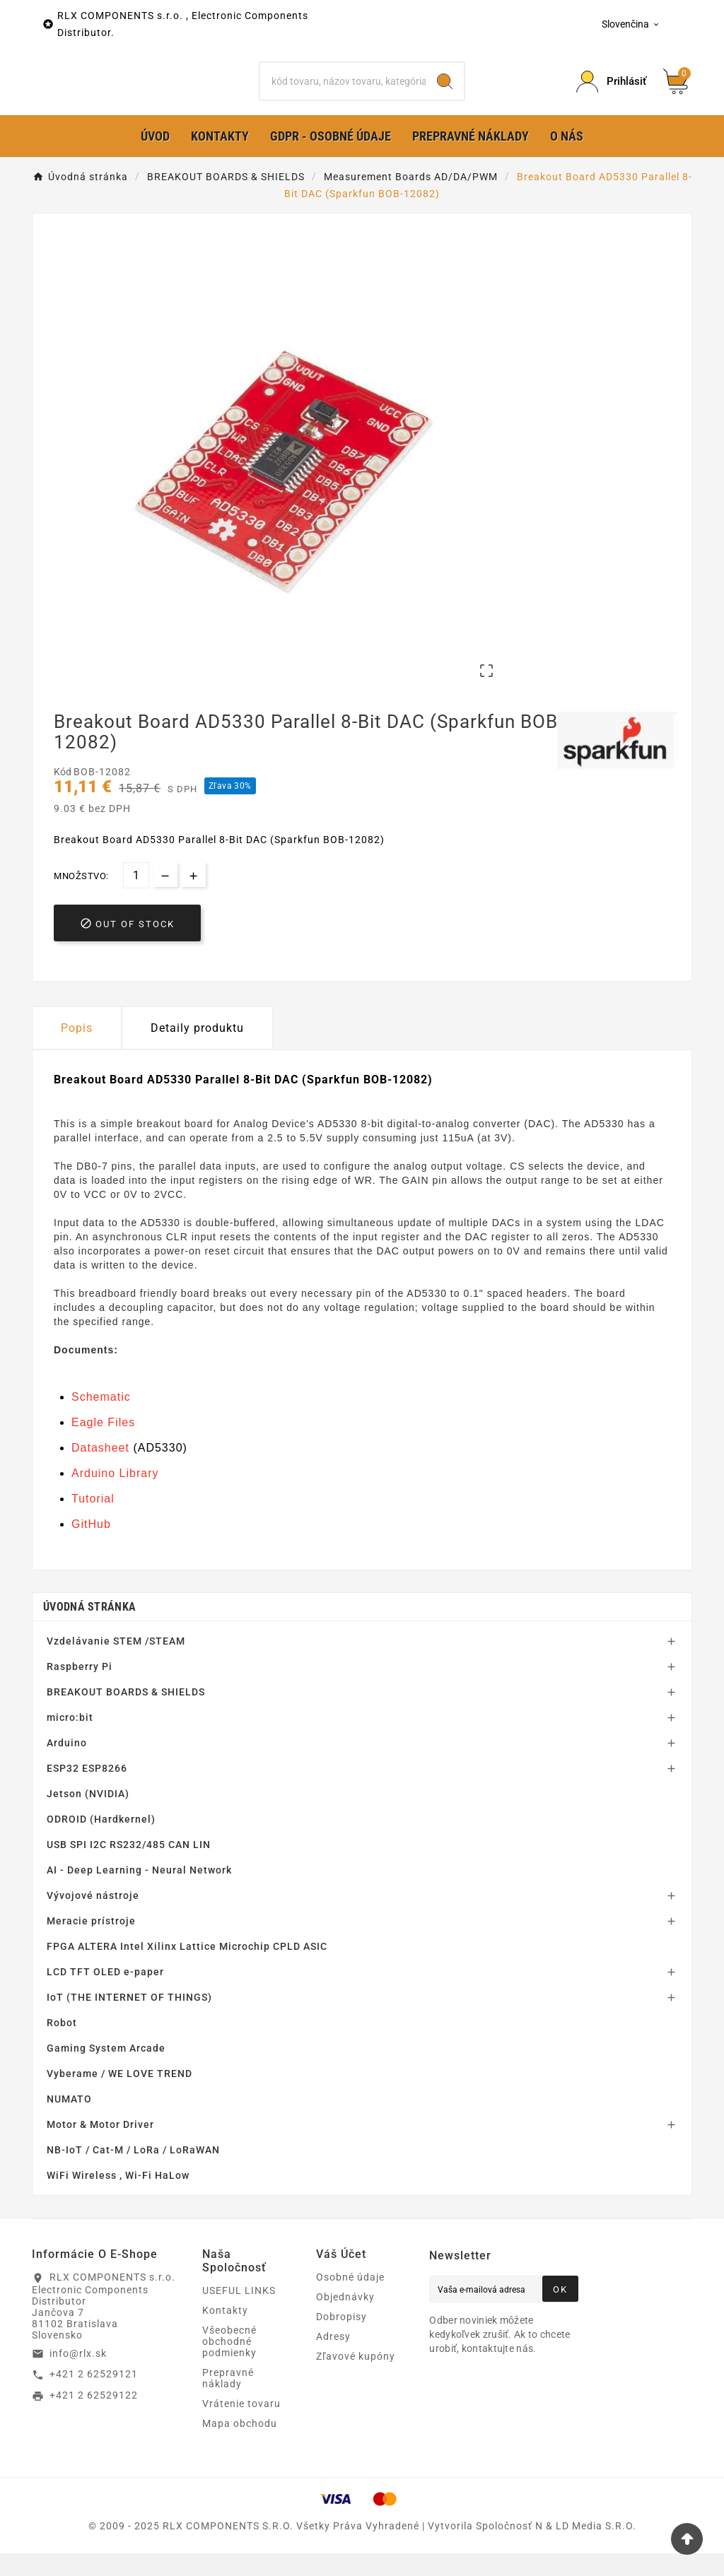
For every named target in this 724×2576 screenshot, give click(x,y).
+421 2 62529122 (93, 2417)
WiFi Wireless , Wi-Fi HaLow (118, 2198)
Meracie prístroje (91, 1943)
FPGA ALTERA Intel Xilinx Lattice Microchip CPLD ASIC (187, 1969)
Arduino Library (115, 1496)
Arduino (67, 1765)
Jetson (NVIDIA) (88, 1816)
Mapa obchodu (239, 2446)
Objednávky (345, 2319)
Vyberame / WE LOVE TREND (119, 2096)
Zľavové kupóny (355, 2378)
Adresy (333, 2359)
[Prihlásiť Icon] (611, 93)
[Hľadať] (342, 92)
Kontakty (225, 2333)
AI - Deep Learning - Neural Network (139, 1892)
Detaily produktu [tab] (197, 1050)
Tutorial (93, 1521)
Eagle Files (103, 1445)
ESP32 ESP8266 (87, 1790)
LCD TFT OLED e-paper (105, 1994)
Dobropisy (341, 2339)
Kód (64, 794)
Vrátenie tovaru (241, 2426)
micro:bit (70, 1740)
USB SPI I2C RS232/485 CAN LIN (129, 1867)
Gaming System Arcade (106, 2070)
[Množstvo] (136, 898)
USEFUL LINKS (239, 2313)
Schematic (101, 1419)
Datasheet (100, 1470)
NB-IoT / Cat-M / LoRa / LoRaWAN (133, 2172)
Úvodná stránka (89, 1629)
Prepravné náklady (228, 2400)
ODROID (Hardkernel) (101, 1841)
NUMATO (69, 2121)
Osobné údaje (350, 2299)
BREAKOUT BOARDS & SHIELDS (126, 1714)
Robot (62, 2045)
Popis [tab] (77, 1050)
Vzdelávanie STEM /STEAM (116, 1663)
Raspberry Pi (79, 1689)
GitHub (91, 1547)
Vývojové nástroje (93, 1918)
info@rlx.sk (78, 2375)
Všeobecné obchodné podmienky (229, 2364)
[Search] (444, 92)
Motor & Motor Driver (100, 2147)
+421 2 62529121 (93, 2396)
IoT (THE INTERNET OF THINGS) (129, 2019)
